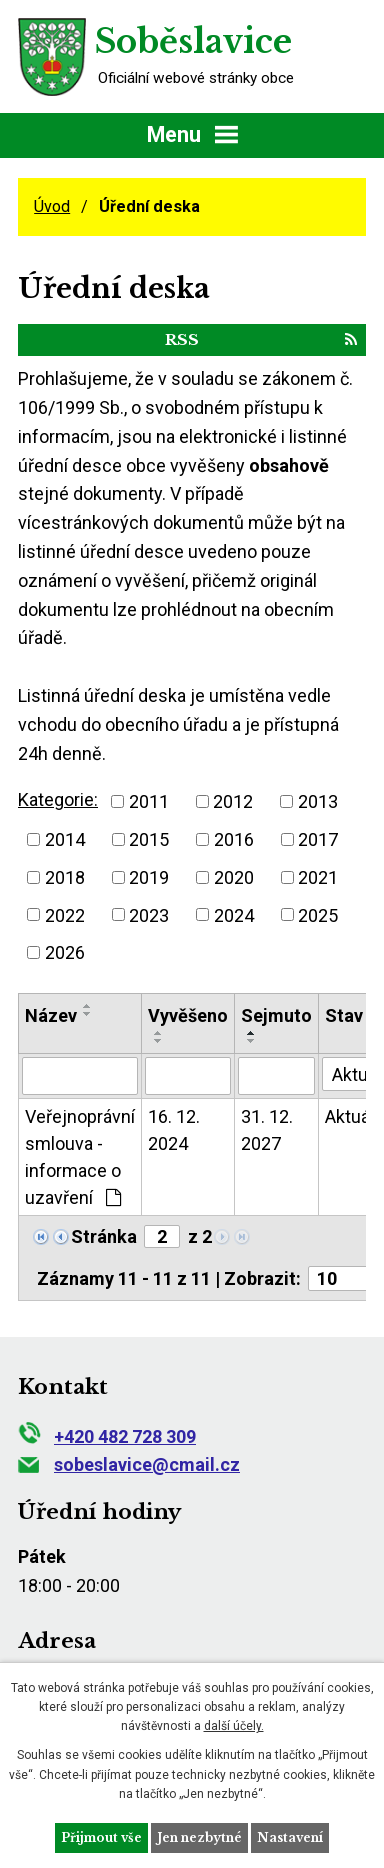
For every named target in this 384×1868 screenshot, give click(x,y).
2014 (65, 839)
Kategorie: (58, 799)
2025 (318, 914)
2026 (65, 952)
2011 (149, 801)
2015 (149, 839)
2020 (234, 877)
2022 (65, 914)
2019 (149, 877)
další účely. (234, 1726)
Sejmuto (276, 1015)
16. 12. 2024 (174, 1130)
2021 (318, 877)
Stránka (104, 1236)
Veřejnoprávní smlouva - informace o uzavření (80, 1157)
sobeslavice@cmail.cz (129, 1464)
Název (51, 1015)
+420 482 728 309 (107, 1436)
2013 (318, 801)
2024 (234, 914)
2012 (233, 801)
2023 (149, 914)
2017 (318, 839)
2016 (234, 839)
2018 (65, 877)
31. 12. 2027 (267, 1130)
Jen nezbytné (199, 1837)
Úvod (52, 206)
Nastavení (290, 1837)
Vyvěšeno (188, 1015)
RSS (261, 339)
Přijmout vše (101, 1837)
